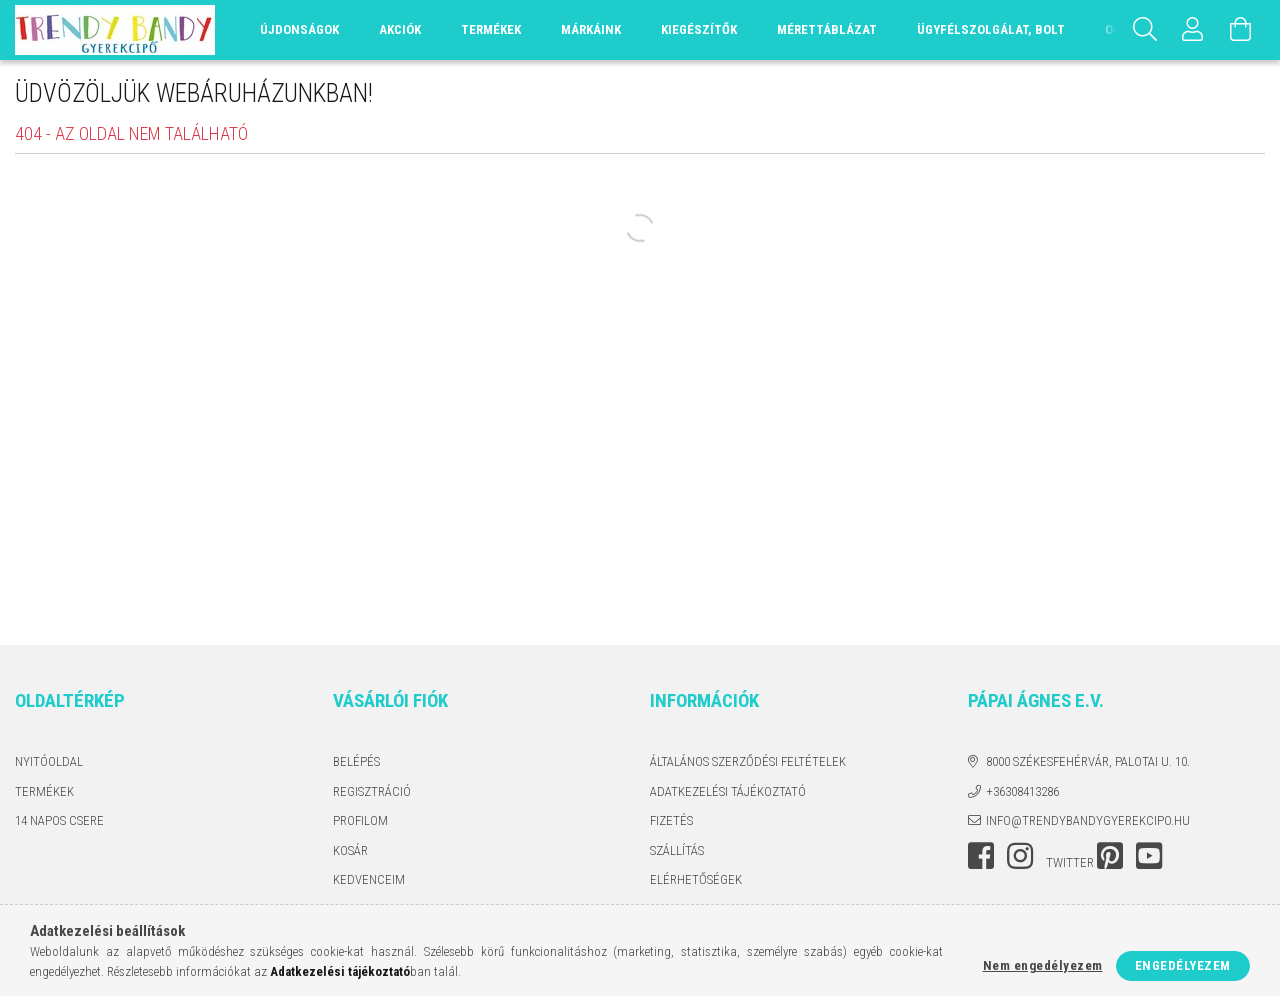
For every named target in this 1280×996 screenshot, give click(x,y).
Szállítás (677, 850)
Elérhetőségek (696, 879)
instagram (1020, 856)
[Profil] (1193, 30)
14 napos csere (59, 820)
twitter (1070, 862)
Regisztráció (372, 791)
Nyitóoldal (49, 761)
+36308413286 (1022, 791)
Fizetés (671, 820)
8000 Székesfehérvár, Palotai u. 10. (1088, 761)
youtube (1149, 856)
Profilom (360, 820)
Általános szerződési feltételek (748, 761)
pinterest (1110, 856)
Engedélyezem (1183, 965)
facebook (981, 856)
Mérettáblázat (827, 29)
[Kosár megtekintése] (1241, 30)
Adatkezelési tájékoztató (728, 791)
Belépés (356, 761)
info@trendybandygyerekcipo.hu (1088, 820)
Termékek (44, 791)
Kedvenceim (369, 879)
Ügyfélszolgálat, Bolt (991, 29)
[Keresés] (1145, 30)
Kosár (350, 850)
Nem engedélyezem (1043, 965)
